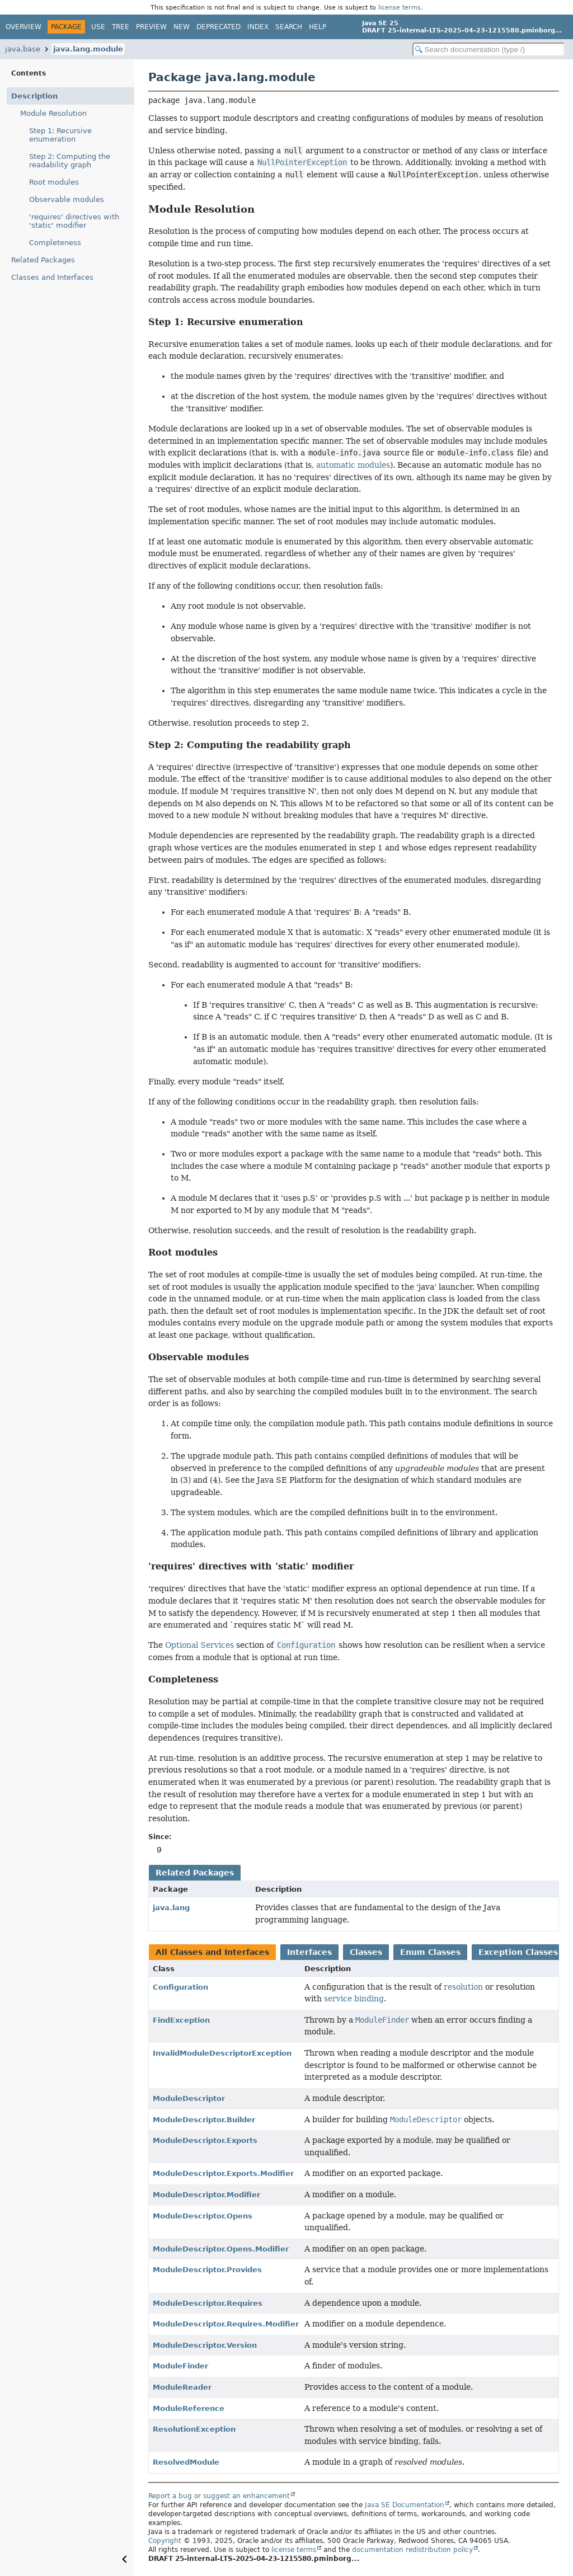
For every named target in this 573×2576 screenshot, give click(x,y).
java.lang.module (88, 49)
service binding (354, 1998)
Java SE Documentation (404, 2505)
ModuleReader (182, 2387)
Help (317, 27)
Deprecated (218, 27)
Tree (120, 27)
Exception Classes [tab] (518, 1952)
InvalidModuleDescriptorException (222, 2053)
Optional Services (199, 1644)
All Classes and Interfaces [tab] (212, 1952)
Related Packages (43, 260)
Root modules (54, 182)
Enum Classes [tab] (430, 1952)
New (181, 27)
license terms (399, 7)
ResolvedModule (186, 2462)
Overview (23, 27)
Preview (151, 27)
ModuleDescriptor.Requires (207, 2303)
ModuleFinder (180, 2366)
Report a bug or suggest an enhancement (219, 2496)
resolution (463, 1986)
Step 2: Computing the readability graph (69, 160)
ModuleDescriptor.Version (205, 2345)
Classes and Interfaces (52, 277)
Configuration (180, 1987)
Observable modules (66, 199)
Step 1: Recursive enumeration (60, 134)
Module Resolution (53, 113)
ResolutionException (194, 2429)
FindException (181, 2020)
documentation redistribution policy (412, 2550)
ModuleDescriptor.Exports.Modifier (223, 2173)
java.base (22, 49)
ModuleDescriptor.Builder (204, 2120)
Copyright (164, 2541)
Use (98, 27)
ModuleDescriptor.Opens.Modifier (221, 2249)
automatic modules (353, 464)
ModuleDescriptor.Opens (202, 2216)
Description (34, 96)
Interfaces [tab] (309, 1952)
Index (258, 27)
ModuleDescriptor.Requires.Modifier (226, 2324)
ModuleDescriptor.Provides (207, 2269)
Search (288, 27)
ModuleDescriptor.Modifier (206, 2194)
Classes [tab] (366, 1952)
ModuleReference (188, 2408)
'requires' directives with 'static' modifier (74, 221)
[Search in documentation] (488, 50)
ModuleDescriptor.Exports (205, 2140)
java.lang (171, 1907)
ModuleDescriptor (189, 2098)
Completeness (55, 242)
